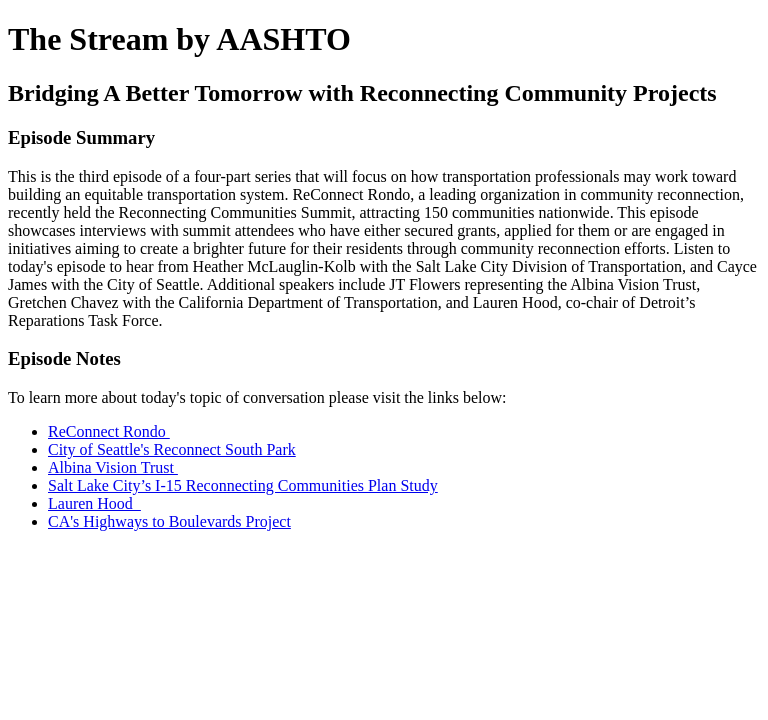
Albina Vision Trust (113, 467)
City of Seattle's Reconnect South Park (172, 449)
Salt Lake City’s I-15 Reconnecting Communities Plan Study (243, 485)
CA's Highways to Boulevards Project (169, 521)
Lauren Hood (94, 503)
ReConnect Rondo (109, 431)
